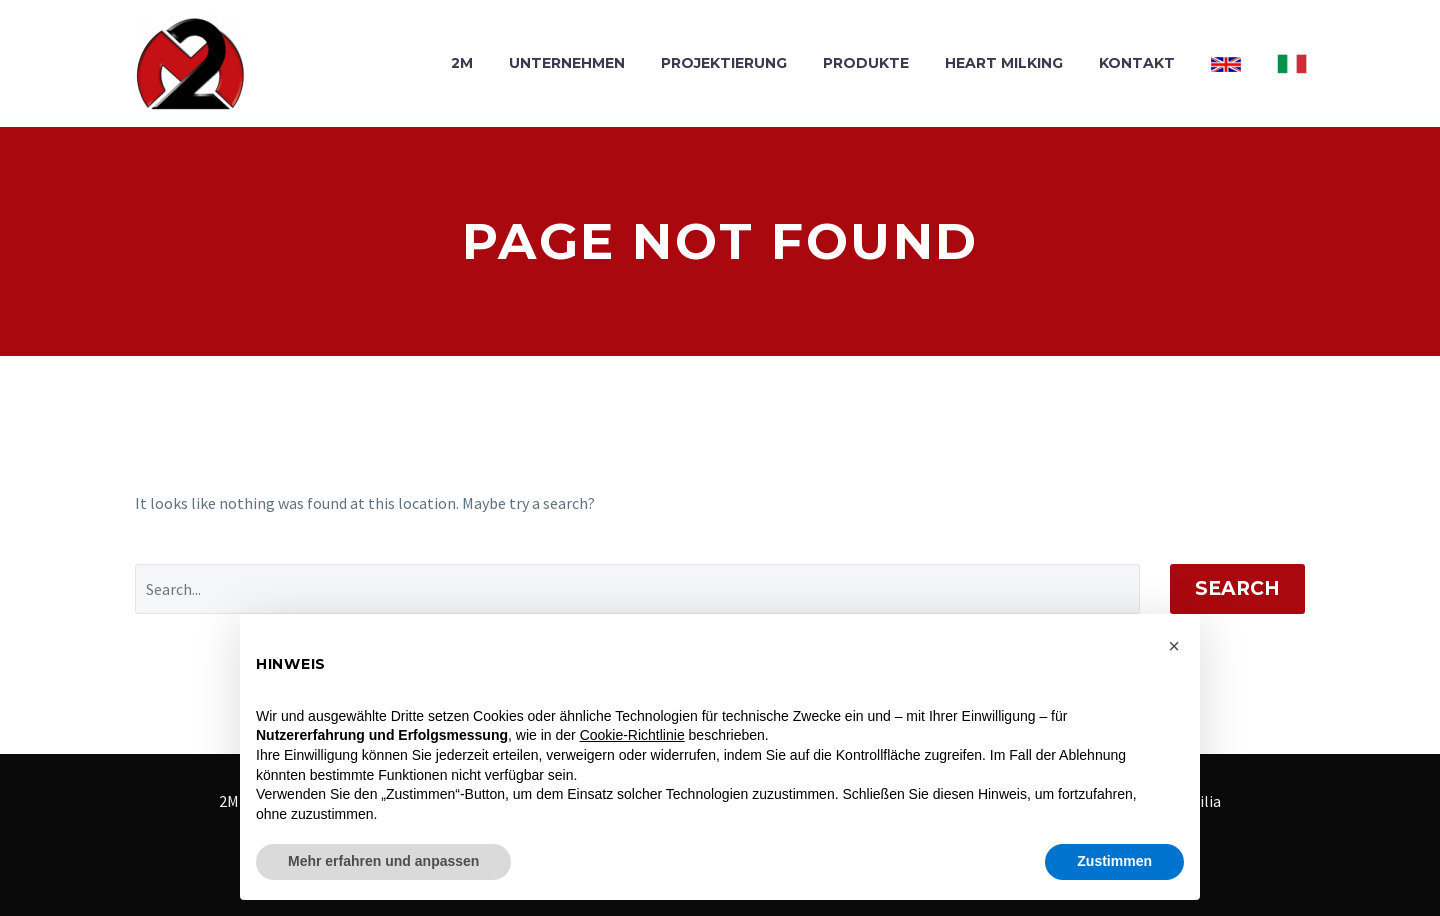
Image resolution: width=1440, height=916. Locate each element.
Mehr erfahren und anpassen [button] (383, 861)
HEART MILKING (1004, 63)
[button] (1174, 646)
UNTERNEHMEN (567, 63)
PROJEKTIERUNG (724, 63)
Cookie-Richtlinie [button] (632, 735)
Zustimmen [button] (1114, 861)
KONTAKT (1137, 63)
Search (1237, 588)
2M (462, 63)
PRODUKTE (866, 63)
